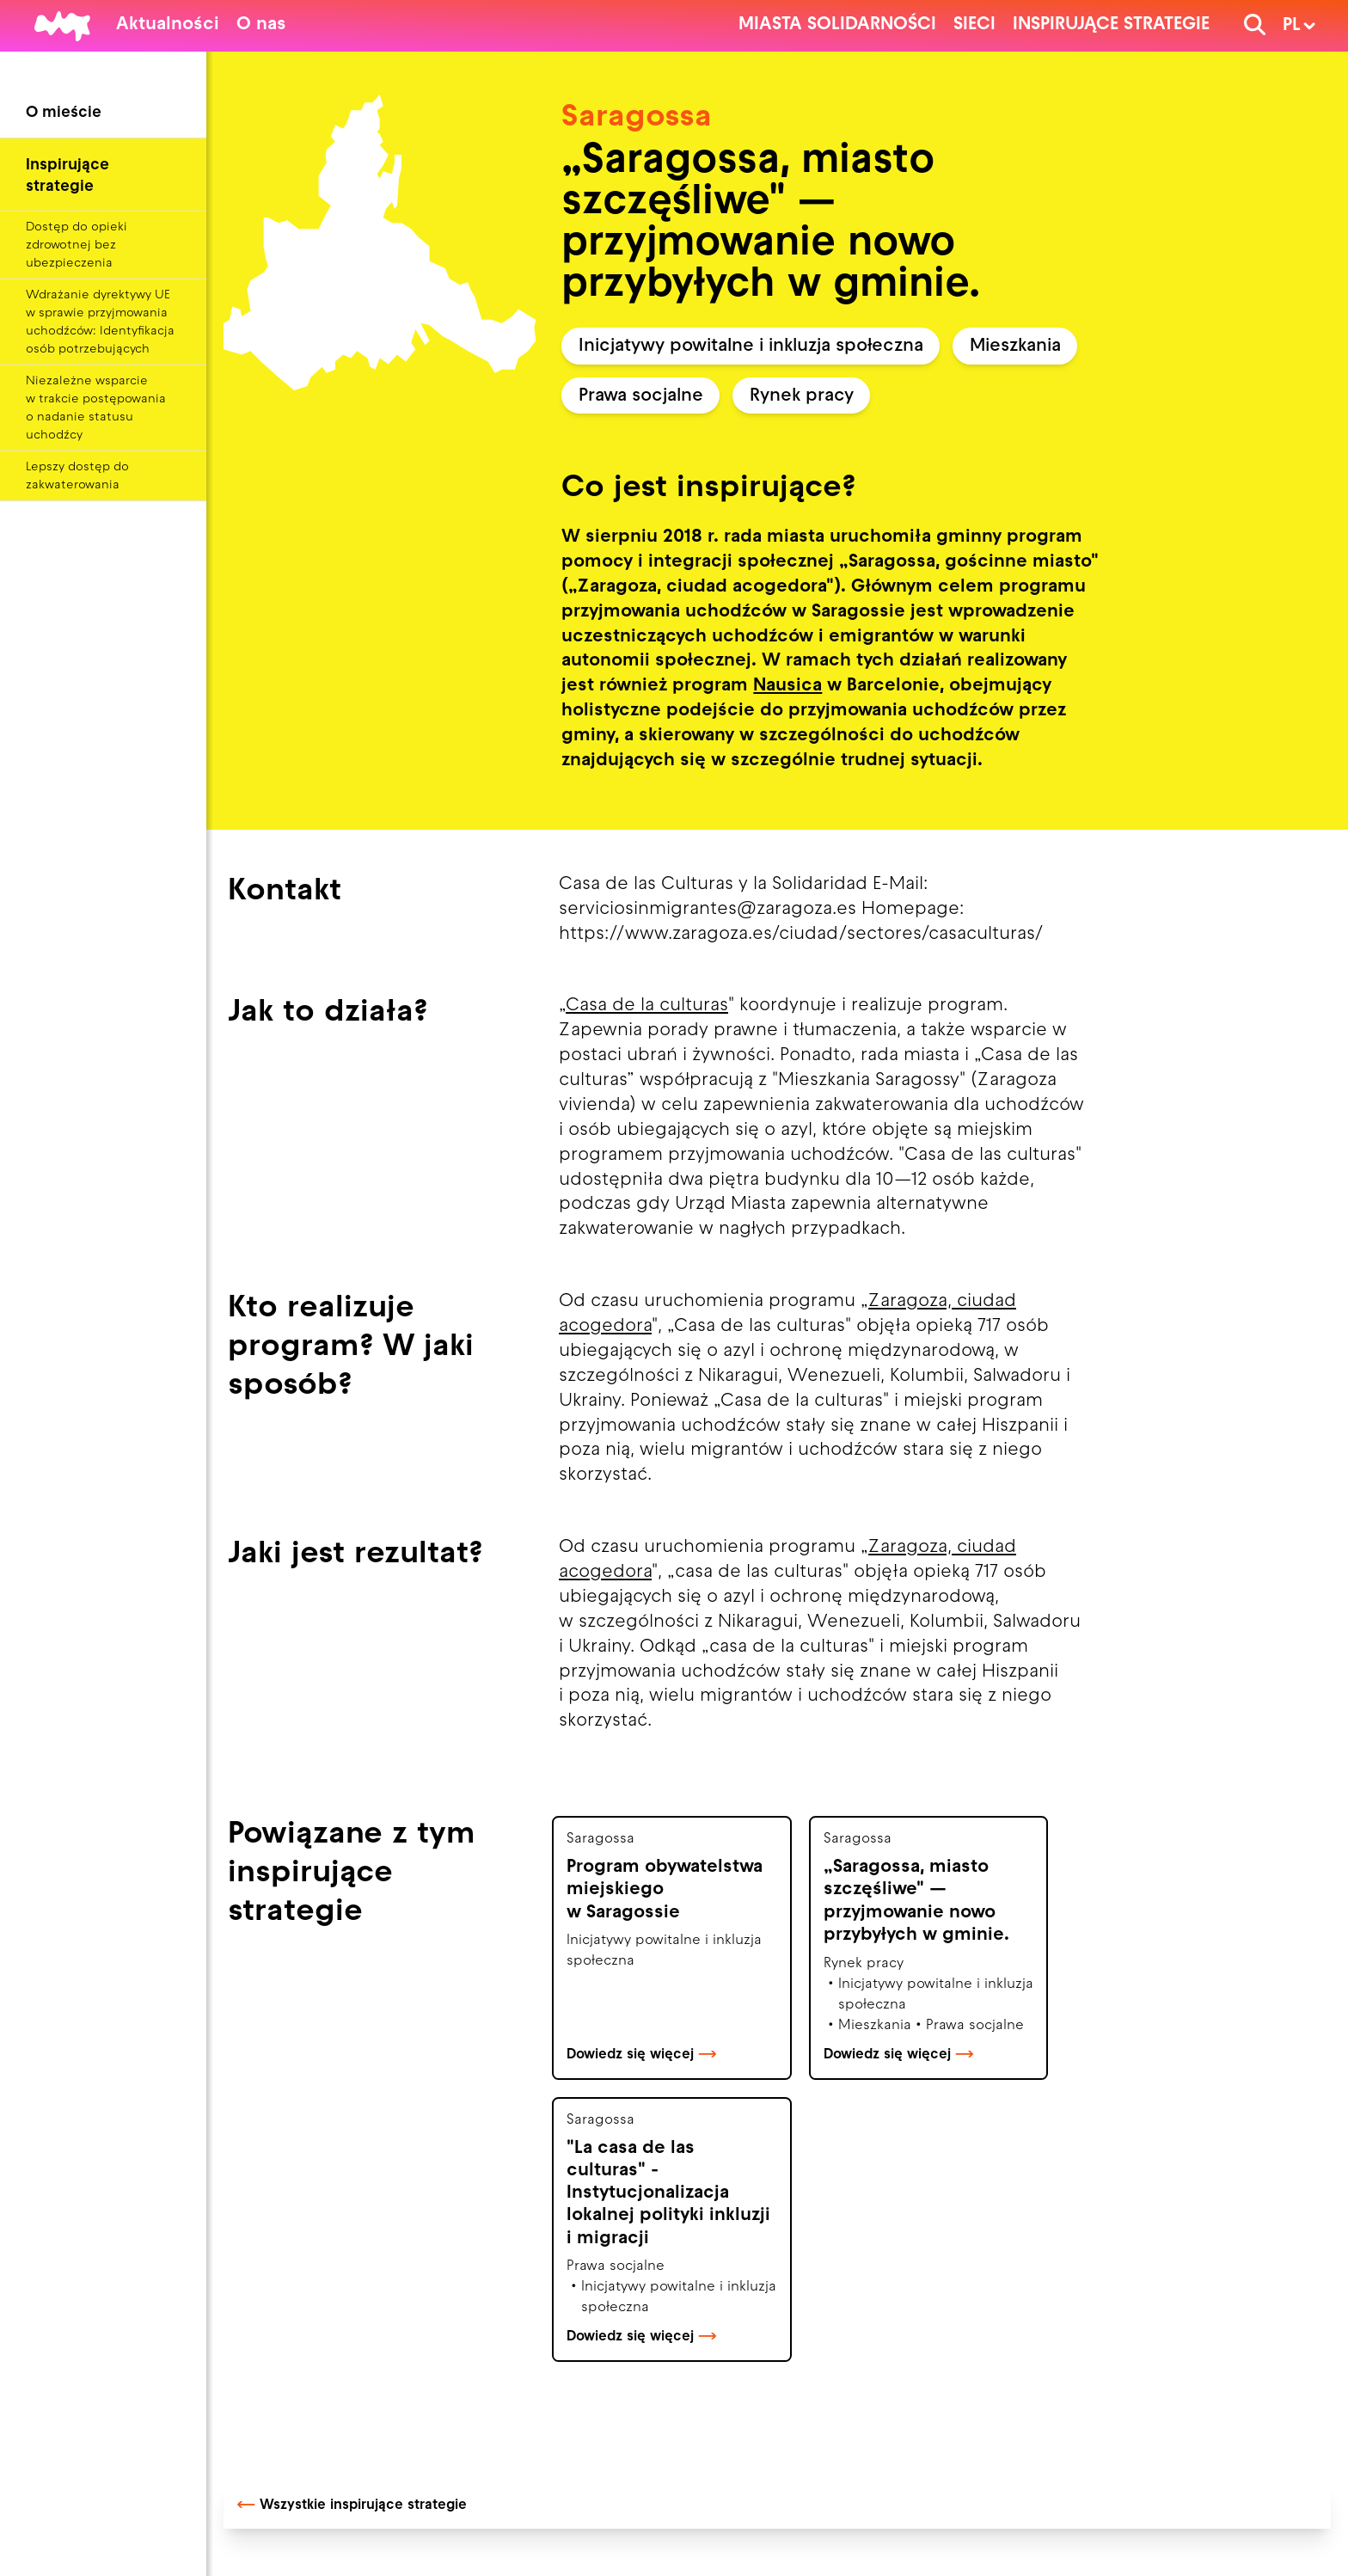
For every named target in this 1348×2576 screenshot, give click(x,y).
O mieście (63, 113)
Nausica (787, 686)
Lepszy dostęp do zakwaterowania (77, 476)
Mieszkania (1015, 346)
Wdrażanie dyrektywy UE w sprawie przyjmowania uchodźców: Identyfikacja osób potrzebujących (100, 322)
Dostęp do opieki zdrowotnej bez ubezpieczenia (76, 245)
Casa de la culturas (647, 1006)
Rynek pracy (802, 396)
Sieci (974, 25)
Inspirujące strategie (1111, 25)
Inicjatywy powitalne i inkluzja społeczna (751, 346)
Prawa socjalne (641, 396)
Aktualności (167, 25)
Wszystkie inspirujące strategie (351, 2505)
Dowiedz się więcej (642, 2055)
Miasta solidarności (837, 25)
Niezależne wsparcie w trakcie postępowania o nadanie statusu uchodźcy (96, 408)
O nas (261, 25)
